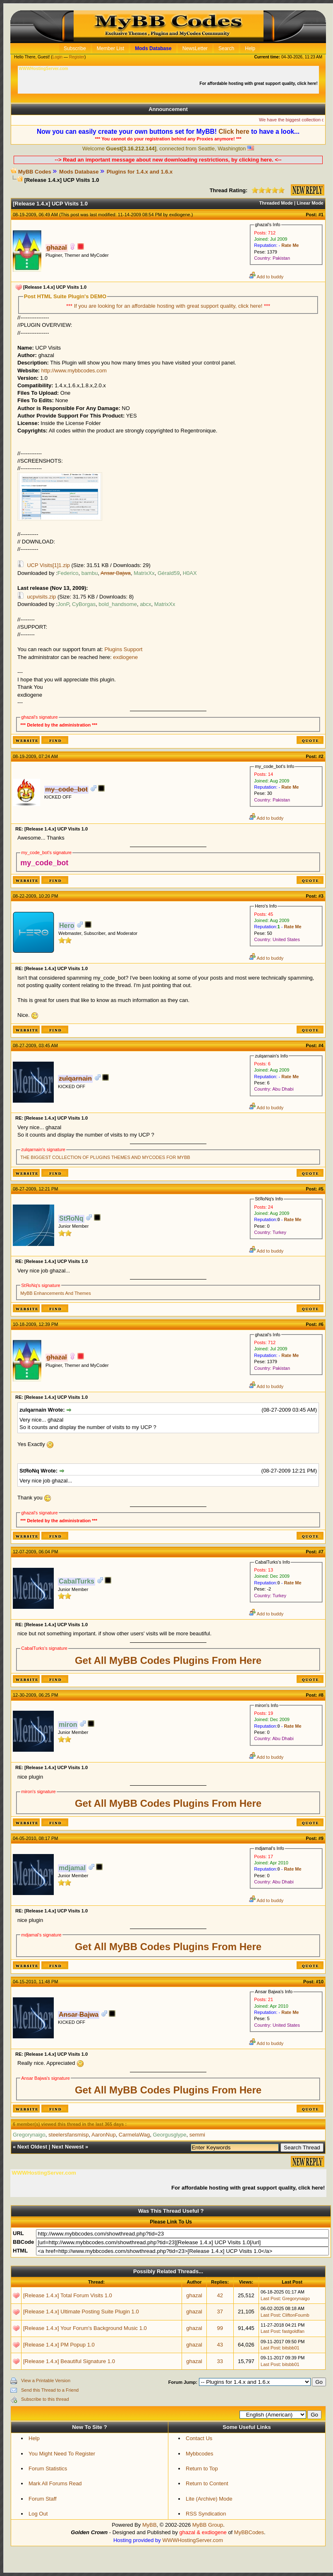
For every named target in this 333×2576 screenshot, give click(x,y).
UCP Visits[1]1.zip (48, 565)
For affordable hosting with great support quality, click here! (259, 83)
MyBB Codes (34, 172)
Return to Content (207, 2483)
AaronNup (103, 2135)
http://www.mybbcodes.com (74, 370)
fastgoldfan (293, 2331)
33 (220, 2361)
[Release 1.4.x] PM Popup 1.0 (59, 2345)
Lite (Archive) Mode (209, 2499)
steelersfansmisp (68, 2135)
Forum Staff (43, 2499)
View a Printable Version (45, 2380)
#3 (321, 895)
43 (220, 2345)
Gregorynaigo (296, 2298)
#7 (321, 1551)
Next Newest (68, 2147)
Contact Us (199, 2438)
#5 (321, 1188)
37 (220, 2311)
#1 (321, 214)
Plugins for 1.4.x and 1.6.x (140, 172)
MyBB (149, 2525)
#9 (321, 1838)
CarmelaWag (134, 2135)
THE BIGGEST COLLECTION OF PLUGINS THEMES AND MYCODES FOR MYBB (105, 1157)
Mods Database (78, 172)
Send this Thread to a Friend (50, 2390)
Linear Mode (310, 202)
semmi (197, 2135)
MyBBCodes (249, 2532)
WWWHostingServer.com (192, 2540)
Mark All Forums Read (55, 2483)
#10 (319, 1981)
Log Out (38, 2514)
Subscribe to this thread (45, 2399)
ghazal (194, 2295)
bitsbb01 (290, 2347)
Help (34, 2438)
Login (57, 57)
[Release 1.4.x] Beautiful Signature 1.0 (69, 2361)
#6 (321, 1324)
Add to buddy (266, 276)
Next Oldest (32, 2147)
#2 (321, 756)
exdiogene (179, 214)
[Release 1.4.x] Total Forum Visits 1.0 (67, 2295)
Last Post (270, 2298)
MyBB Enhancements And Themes (55, 1293)
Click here (233, 131)
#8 (321, 1694)
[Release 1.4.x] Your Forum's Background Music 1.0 (85, 2328)
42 (220, 2295)
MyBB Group (207, 2525)
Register (76, 57)
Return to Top (202, 2468)
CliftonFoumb (295, 2315)
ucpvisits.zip (41, 597)
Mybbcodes (199, 2453)
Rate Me (290, 245)
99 (220, 2328)
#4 (321, 1045)
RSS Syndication (206, 2514)
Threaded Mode (276, 202)
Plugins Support (124, 649)
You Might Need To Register (62, 2453)
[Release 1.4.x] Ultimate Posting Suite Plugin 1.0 (81, 2311)
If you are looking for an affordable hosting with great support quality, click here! (169, 306)
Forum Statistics (48, 2468)
